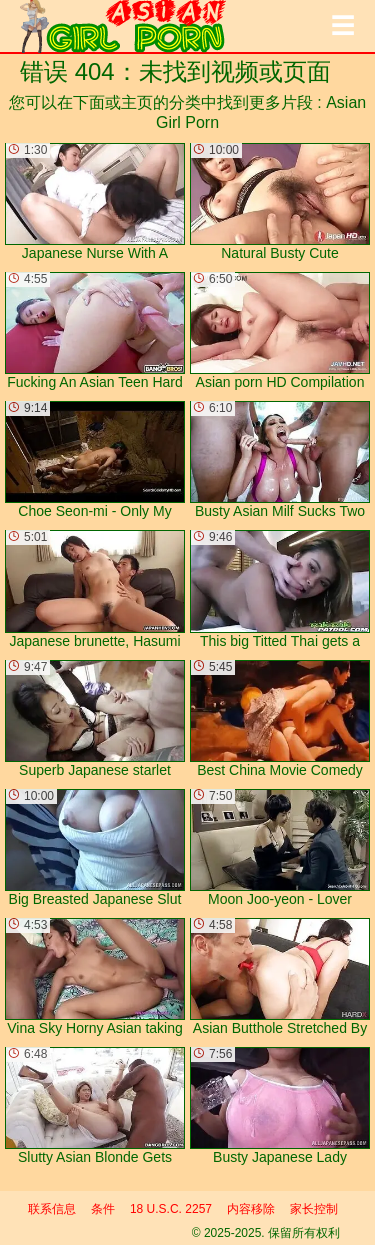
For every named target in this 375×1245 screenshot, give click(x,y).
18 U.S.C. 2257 (171, 1209)
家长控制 (314, 1209)
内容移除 (251, 1209)
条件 (103, 1209)
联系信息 (52, 1209)
